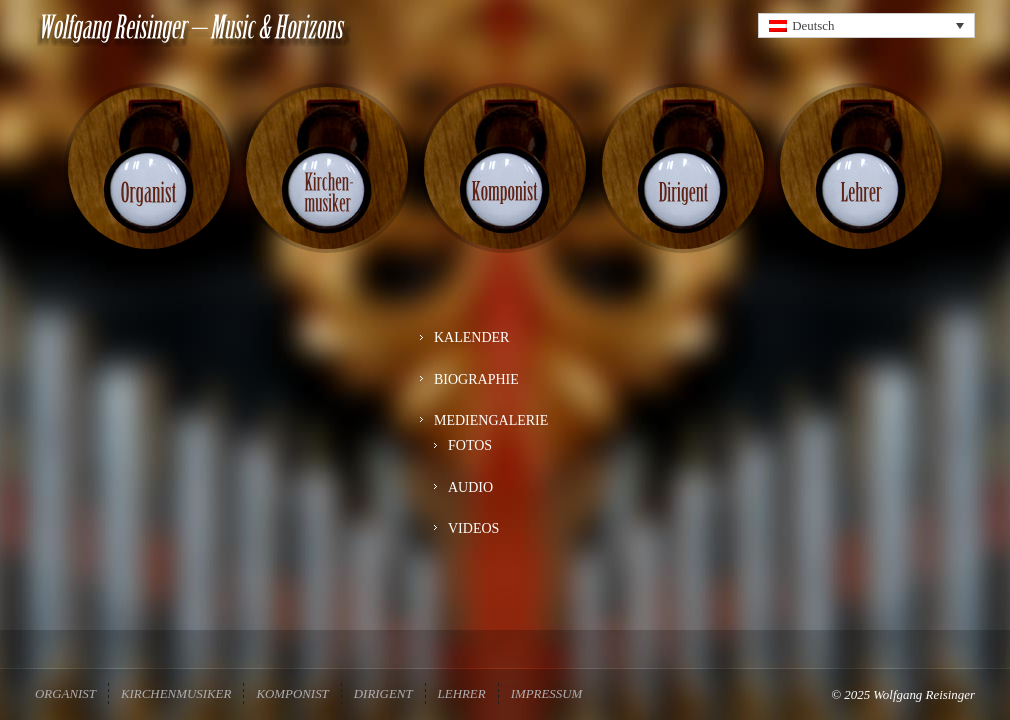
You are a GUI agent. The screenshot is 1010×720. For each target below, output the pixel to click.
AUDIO (470, 505)
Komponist (292, 693)
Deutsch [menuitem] (813, 25)
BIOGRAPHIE (476, 397)
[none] (866, 25)
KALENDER (471, 355)
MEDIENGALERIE (491, 438)
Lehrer (462, 693)
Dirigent (383, 693)
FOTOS (470, 463)
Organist (65, 693)
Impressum (547, 693)
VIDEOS (473, 546)
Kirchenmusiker (176, 693)
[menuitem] (866, 25)
